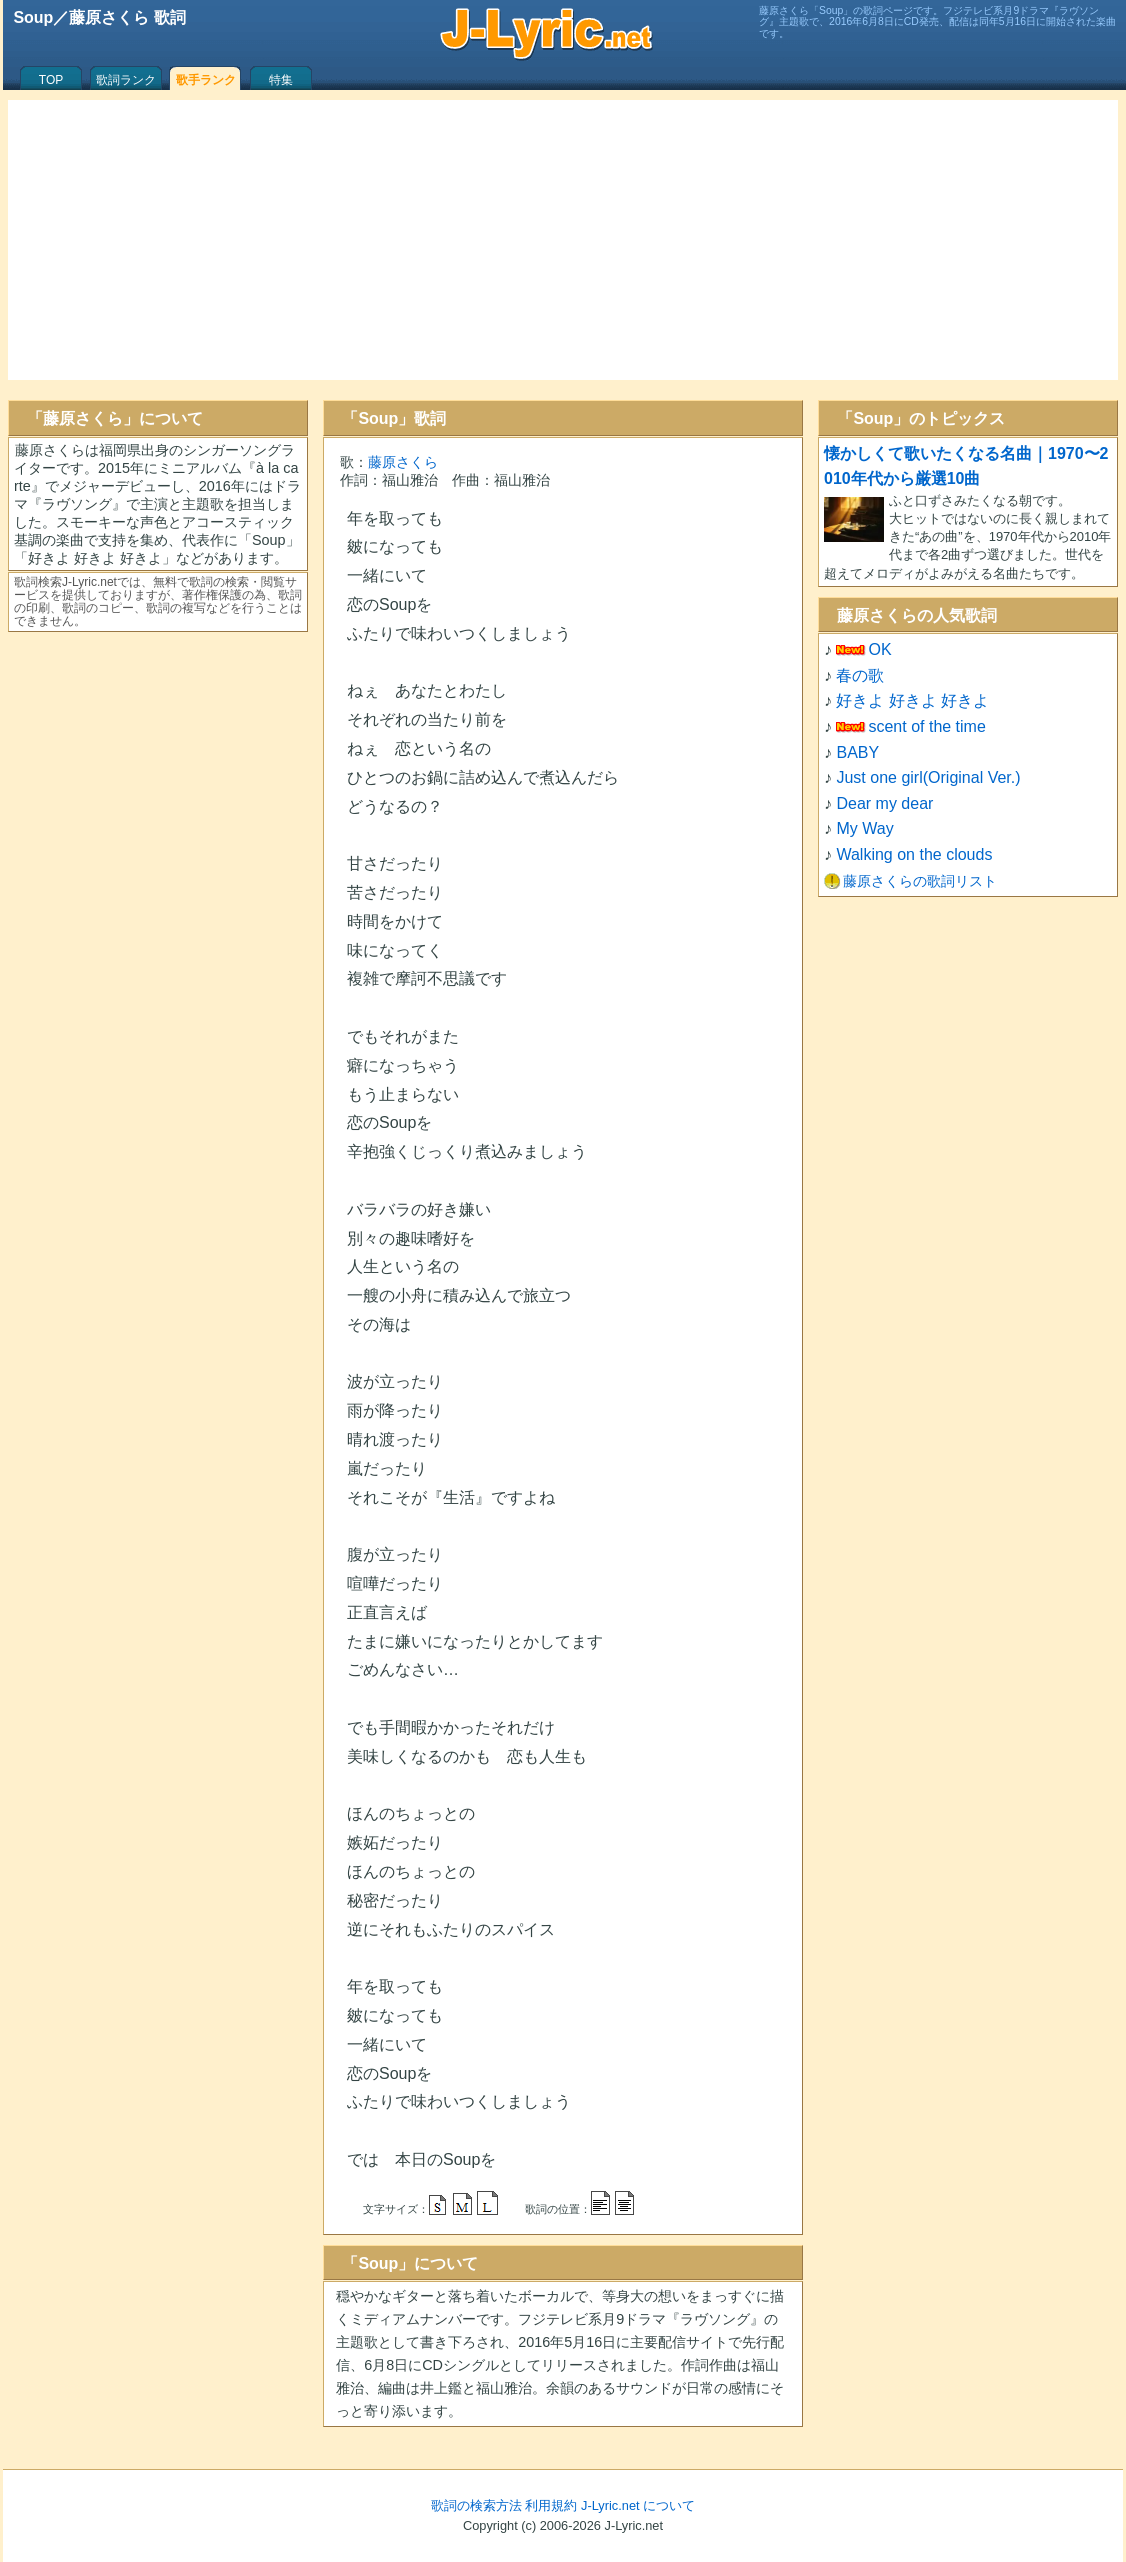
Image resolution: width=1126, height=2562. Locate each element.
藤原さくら (403, 462)
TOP (51, 80)
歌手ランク (206, 80)
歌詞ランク (126, 80)
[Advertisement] (563, 240)
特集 (281, 80)
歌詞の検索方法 (476, 2505)
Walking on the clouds (914, 854)
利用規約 (551, 2505)
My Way (864, 828)
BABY (857, 752)
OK (879, 649)
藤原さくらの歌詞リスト (920, 881)
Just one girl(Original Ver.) (928, 777)
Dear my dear (884, 803)
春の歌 (860, 675)
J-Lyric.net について (638, 2505)
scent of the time (926, 726)
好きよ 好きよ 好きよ (912, 700)
